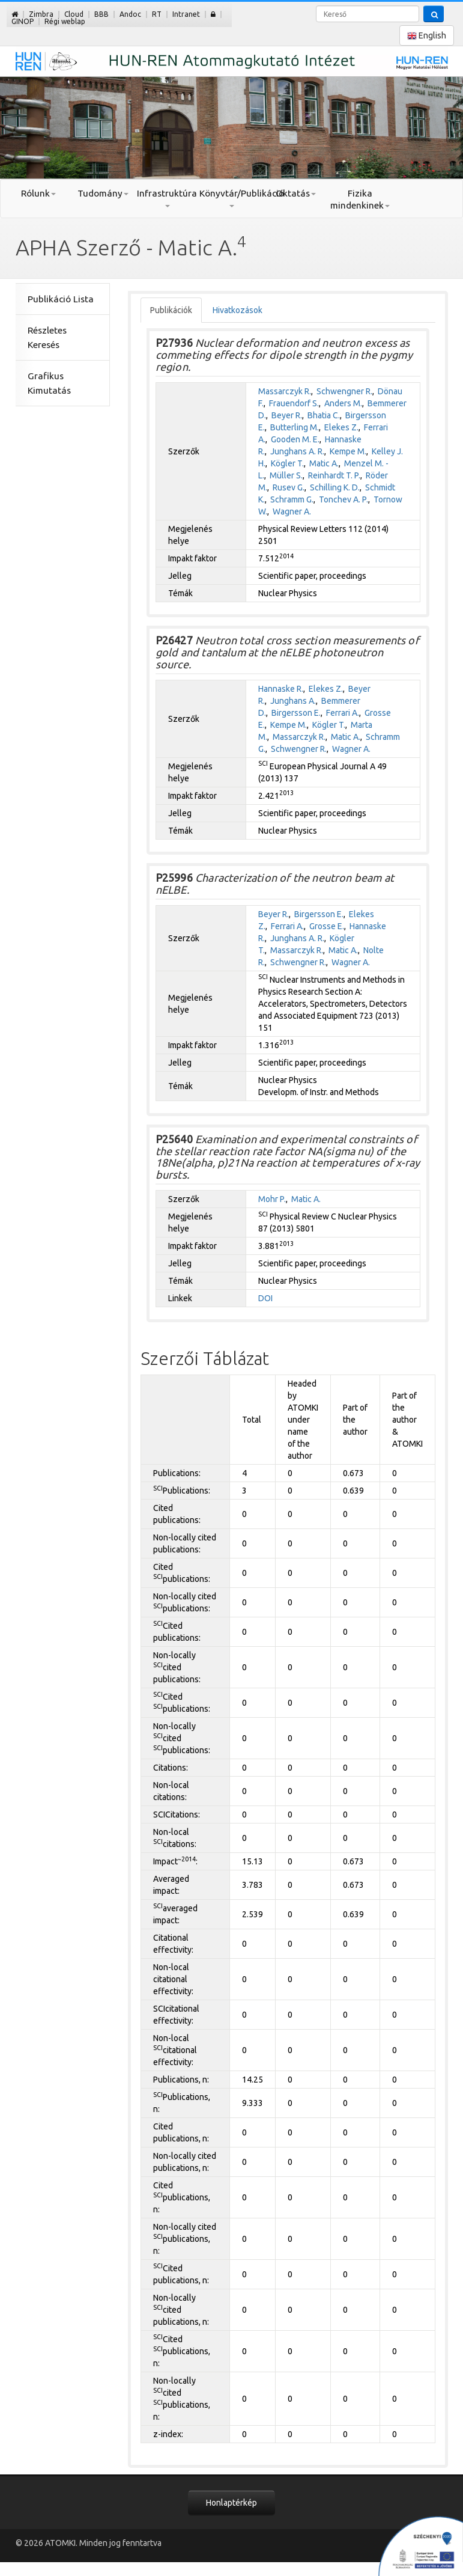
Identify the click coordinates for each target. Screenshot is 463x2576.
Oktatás (296, 193)
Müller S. (286, 475)
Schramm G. (291, 499)
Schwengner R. (344, 391)
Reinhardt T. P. (334, 475)
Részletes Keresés (47, 337)
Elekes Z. (341, 427)
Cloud (73, 14)
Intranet (186, 14)
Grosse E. (326, 926)
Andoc (130, 14)
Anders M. (343, 403)
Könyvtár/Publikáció (231, 197)
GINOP (22, 21)
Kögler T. (287, 463)
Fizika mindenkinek (360, 199)
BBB (101, 14)
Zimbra (41, 14)
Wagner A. (292, 511)
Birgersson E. (296, 713)
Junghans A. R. (297, 451)
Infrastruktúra (167, 197)
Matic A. (324, 463)
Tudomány (103, 193)
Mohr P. (272, 1199)
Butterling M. (294, 427)
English (426, 36)
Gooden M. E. (295, 439)
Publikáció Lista (61, 299)
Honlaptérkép (231, 2502)
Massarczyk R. (284, 391)
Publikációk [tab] (171, 310)
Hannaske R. (280, 689)
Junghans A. (293, 701)
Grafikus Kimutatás (49, 383)
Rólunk (38, 193)
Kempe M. (348, 451)
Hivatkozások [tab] (237, 310)
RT (157, 14)
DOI (265, 1298)
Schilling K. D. (335, 487)
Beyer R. (286, 415)
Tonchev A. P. (343, 499)
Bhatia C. (323, 415)
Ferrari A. (342, 713)
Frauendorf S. (294, 403)
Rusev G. (288, 487)
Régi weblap (64, 21)
